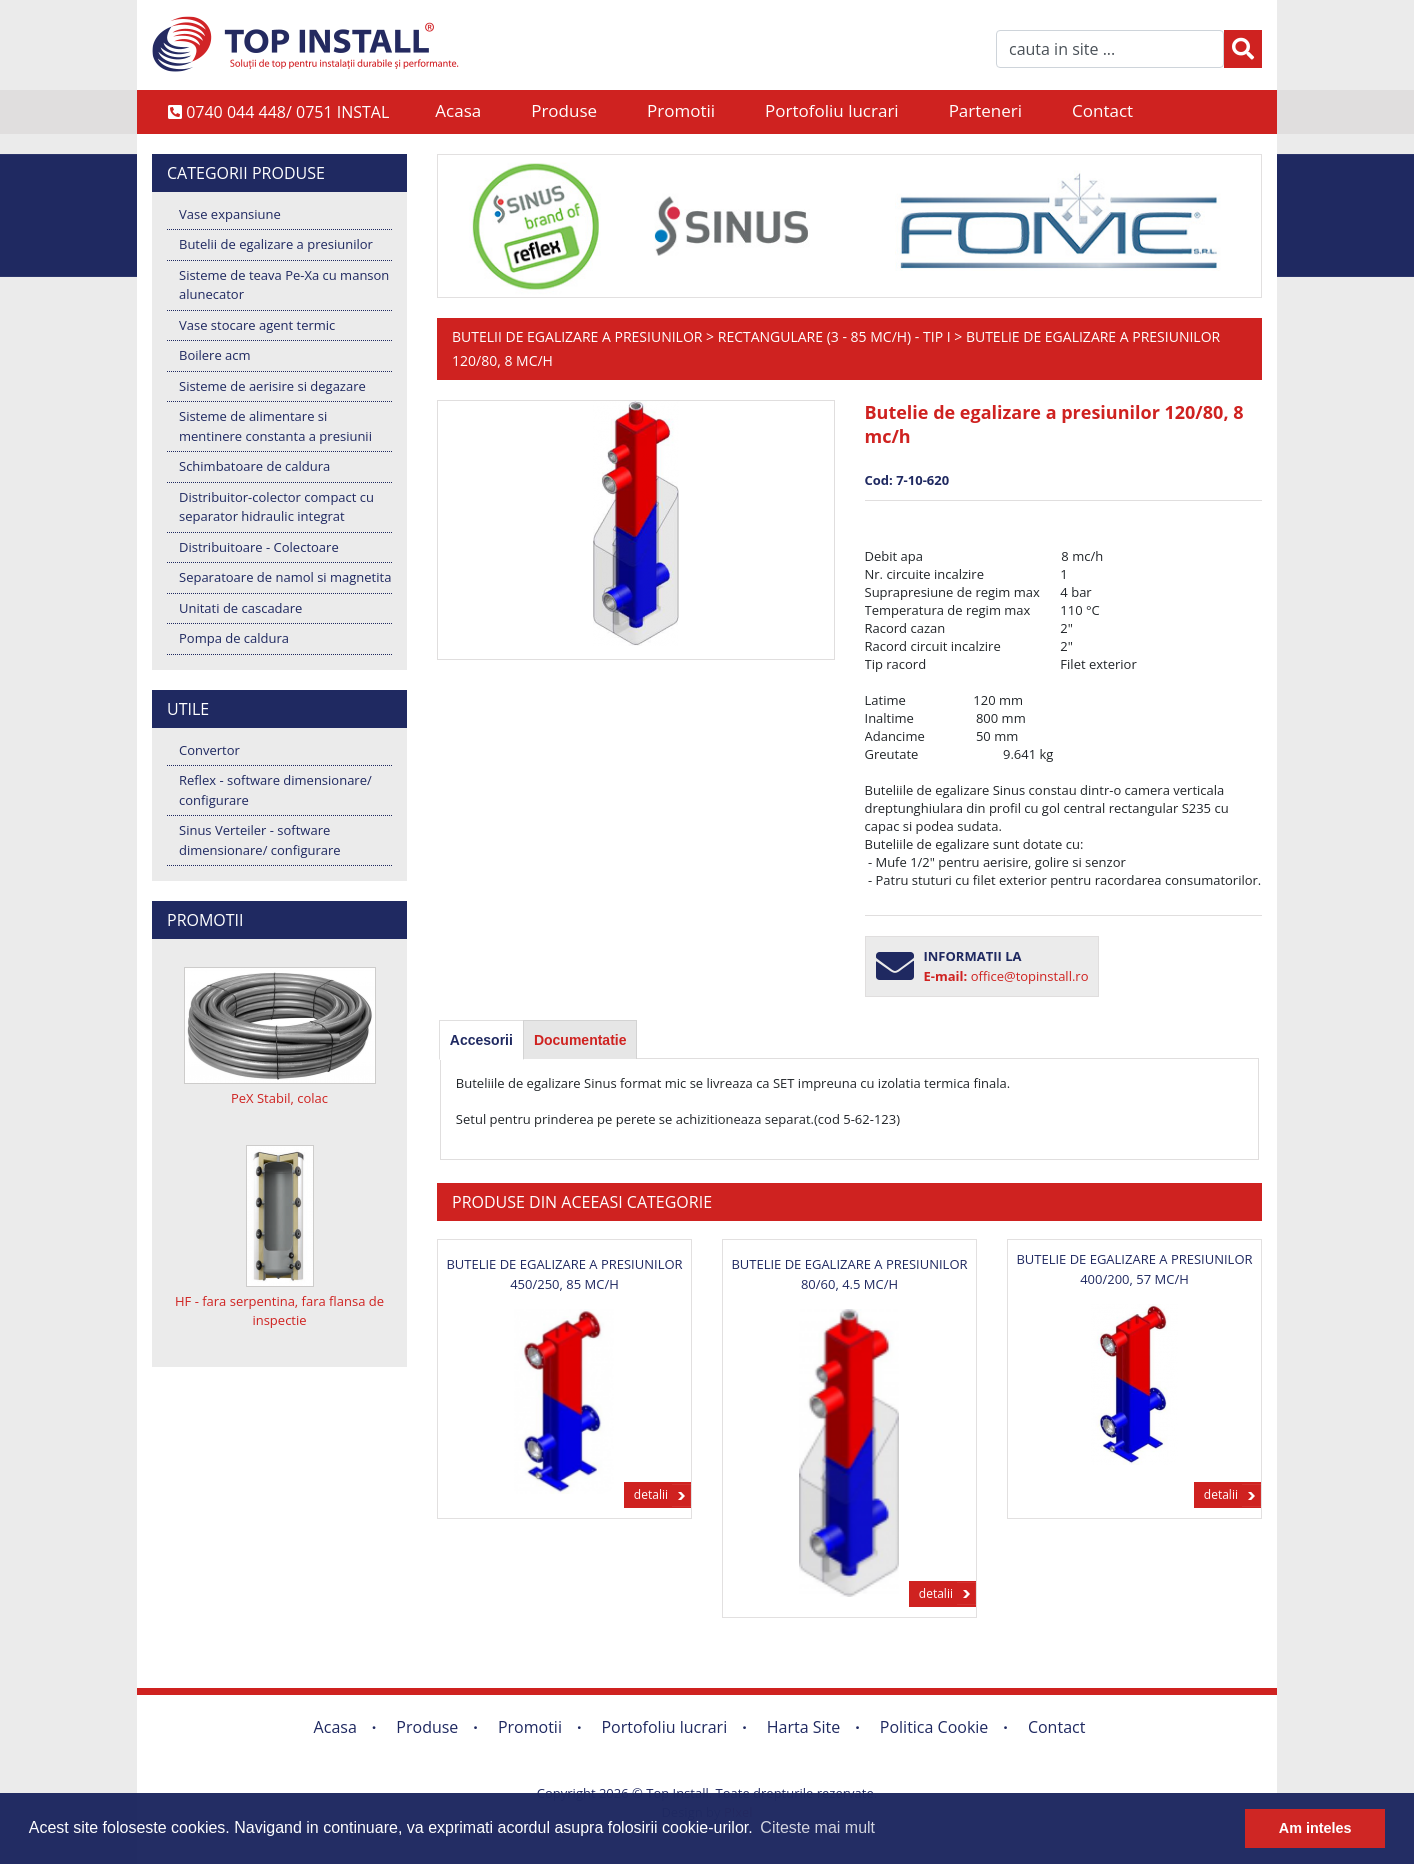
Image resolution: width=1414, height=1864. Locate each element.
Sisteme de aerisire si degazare (272, 386)
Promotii (681, 110)
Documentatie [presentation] (580, 1040)
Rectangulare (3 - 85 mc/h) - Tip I (834, 336)
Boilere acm (215, 355)
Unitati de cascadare (240, 608)
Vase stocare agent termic (257, 325)
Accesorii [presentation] (481, 1040)
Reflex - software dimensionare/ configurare (275, 790)
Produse (564, 110)
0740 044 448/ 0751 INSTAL (278, 112)
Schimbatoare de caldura (254, 466)
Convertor (209, 750)
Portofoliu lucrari (832, 110)
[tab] (481, 1040)
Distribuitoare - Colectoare (259, 547)
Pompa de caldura (234, 638)
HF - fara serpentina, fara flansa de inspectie (279, 1311)
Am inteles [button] (1315, 1828)
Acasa (458, 110)
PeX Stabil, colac (279, 1098)
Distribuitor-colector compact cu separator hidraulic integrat (276, 507)
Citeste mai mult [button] (817, 1827)
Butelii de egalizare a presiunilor (276, 244)
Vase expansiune (230, 214)
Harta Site (803, 1727)
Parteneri (985, 110)
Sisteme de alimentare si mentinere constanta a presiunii (275, 426)
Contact (1102, 110)
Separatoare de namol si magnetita (285, 577)
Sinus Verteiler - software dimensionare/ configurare (260, 840)
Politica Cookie (934, 1727)
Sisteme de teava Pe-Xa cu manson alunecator (284, 285)
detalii (651, 1494)
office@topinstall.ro (1030, 976)
